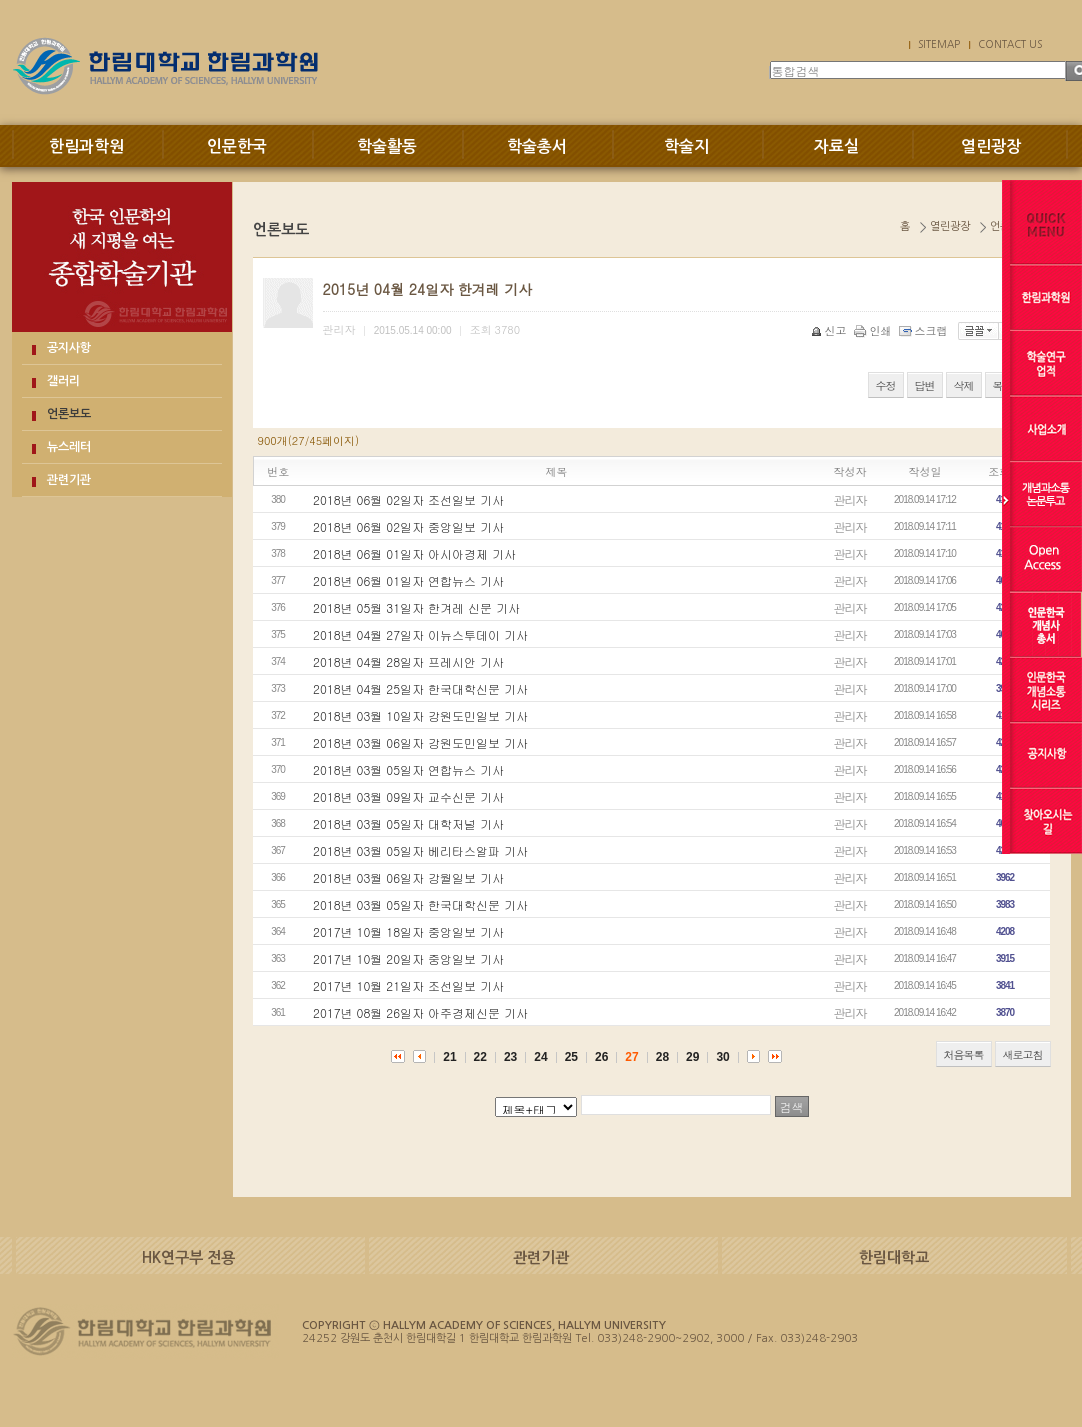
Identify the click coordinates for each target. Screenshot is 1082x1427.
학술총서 (537, 146)
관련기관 (69, 480)
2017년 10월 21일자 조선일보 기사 (408, 985)
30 (722, 1057)
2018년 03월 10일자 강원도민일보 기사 (420, 715)
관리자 (850, 499)
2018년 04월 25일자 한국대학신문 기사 (420, 688)
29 (692, 1057)
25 (571, 1057)
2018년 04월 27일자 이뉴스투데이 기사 (420, 634)
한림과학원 (86, 146)
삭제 (964, 385)
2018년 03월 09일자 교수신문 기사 (408, 796)
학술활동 (387, 146)
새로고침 (1023, 1054)
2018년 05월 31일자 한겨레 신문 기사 (416, 607)
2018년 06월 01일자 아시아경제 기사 (414, 553)
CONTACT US (1010, 44)
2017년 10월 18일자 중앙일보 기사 (408, 931)
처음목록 (964, 1054)
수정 (886, 385)
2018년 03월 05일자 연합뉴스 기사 (408, 769)
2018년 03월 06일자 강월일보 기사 (408, 877)
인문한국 (237, 146)
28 (662, 1057)
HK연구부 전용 (188, 1257)
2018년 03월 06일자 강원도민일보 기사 (420, 742)
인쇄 (874, 330)
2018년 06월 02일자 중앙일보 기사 (408, 526)
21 (449, 1057)
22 (480, 1057)
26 (601, 1057)
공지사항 (69, 348)
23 (510, 1057)
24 (540, 1057)
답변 (925, 385)
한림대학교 (894, 1257)
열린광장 (991, 146)
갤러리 (63, 381)
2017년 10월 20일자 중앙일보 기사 (408, 958)
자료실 (836, 146)
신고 (830, 330)
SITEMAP (939, 44)
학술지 (686, 146)
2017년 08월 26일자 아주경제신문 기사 (420, 1012)
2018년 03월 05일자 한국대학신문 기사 (420, 904)
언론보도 (69, 414)
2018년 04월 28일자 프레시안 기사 (408, 661)
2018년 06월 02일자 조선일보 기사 (408, 499)
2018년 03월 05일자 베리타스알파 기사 (420, 850)
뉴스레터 (69, 447)
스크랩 (925, 330)
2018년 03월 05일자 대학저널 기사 (408, 823)
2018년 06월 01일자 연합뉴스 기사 (408, 580)
